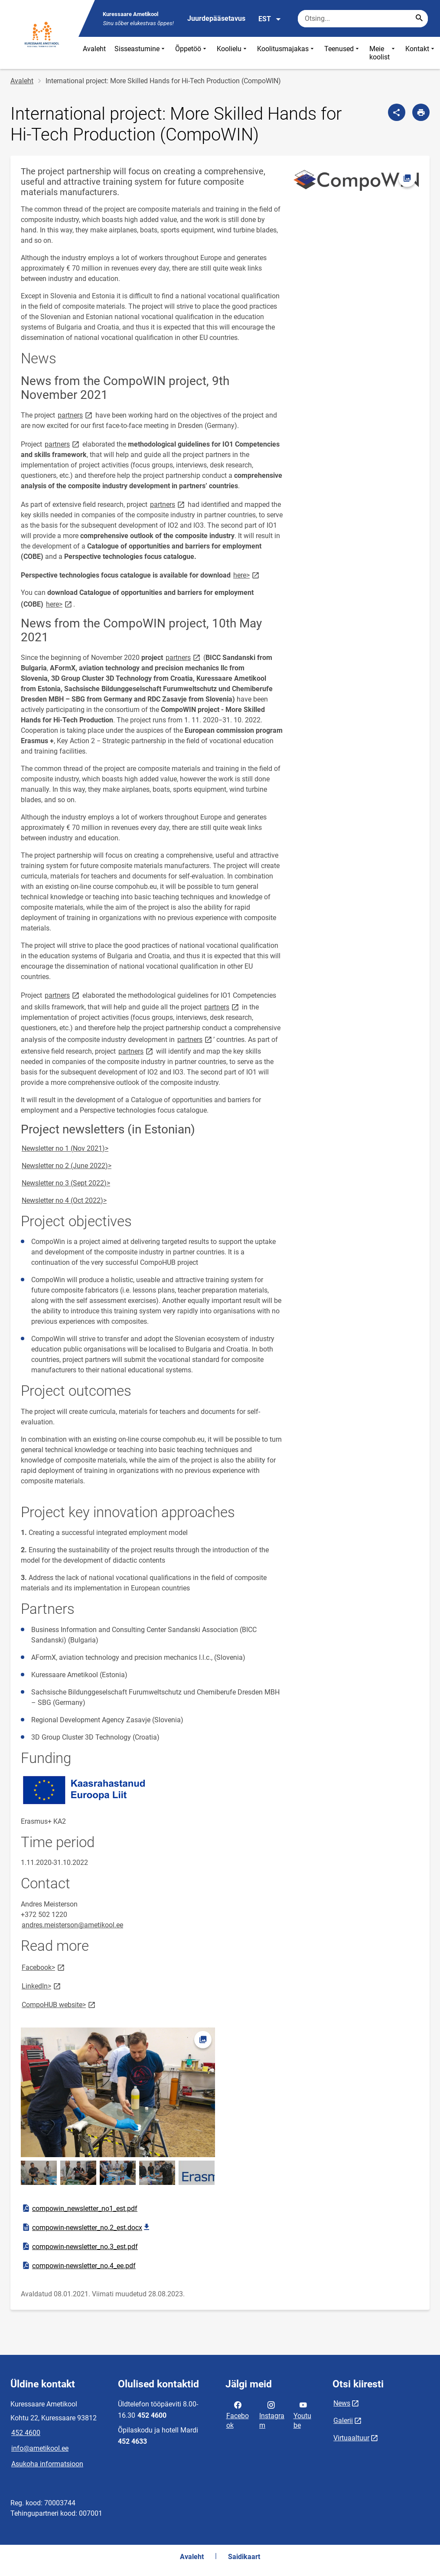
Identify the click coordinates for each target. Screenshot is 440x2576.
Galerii (343, 2420)
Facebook (237, 2414)
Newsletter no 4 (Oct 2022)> (64, 1200)
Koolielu (232, 53)
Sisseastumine (140, 53)
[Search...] (419, 18)
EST (269, 19)
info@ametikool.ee (39, 2448)
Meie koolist (383, 53)
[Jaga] (396, 112)
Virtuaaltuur (351, 2438)
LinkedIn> (42, 1985)
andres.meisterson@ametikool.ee (72, 1925)
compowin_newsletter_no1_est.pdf (79, 2208)
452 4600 (25, 2433)
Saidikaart (244, 2557)
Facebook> (44, 1967)
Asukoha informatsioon (47, 2464)
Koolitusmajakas (286, 53)
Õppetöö (191, 53)
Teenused (342, 53)
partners (76, 414)
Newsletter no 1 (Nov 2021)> (65, 1148)
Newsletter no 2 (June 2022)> (66, 1166)
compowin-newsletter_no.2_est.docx (87, 2227)
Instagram (271, 2414)
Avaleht (94, 49)
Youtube (302, 2414)
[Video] (322, 2093)
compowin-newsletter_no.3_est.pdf (79, 2246)
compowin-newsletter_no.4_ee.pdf (78, 2265)
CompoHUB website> (59, 2004)
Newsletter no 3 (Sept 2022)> (66, 1183)
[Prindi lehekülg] (421, 112)
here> (247, 574)
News (341, 2403)
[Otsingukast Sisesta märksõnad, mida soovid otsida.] (363, 18)
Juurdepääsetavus (216, 18)
